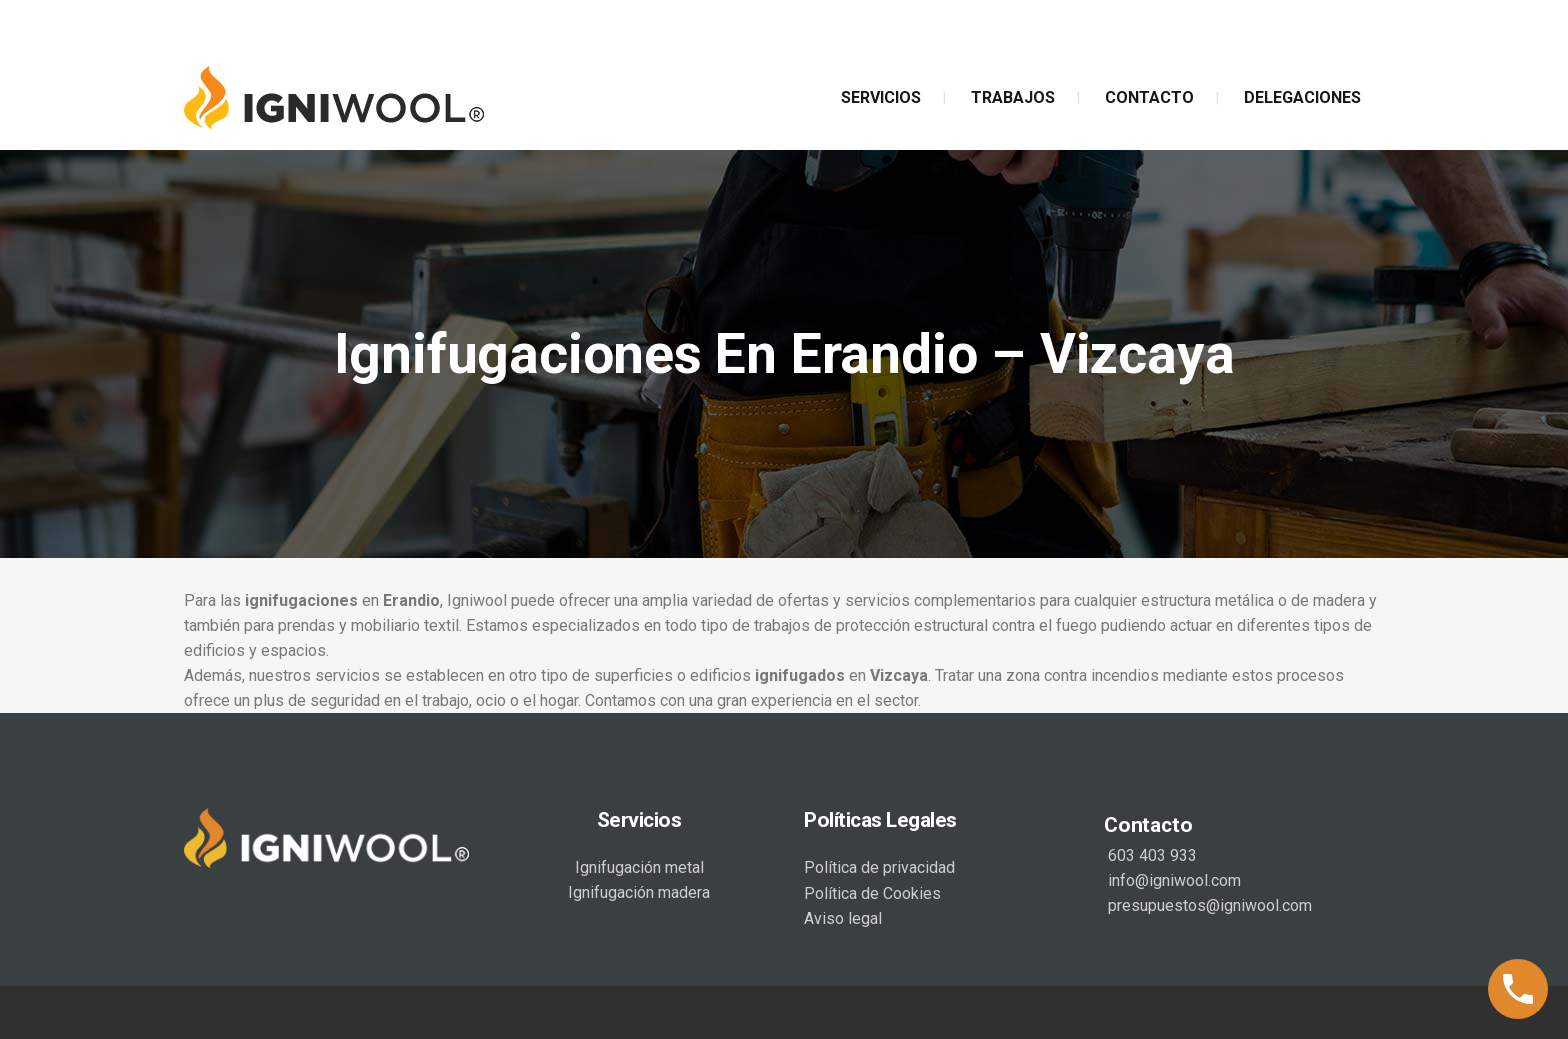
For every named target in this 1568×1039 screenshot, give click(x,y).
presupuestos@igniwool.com (1208, 905)
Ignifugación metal (639, 867)
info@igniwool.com (1172, 880)
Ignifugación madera (639, 892)
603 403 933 (1150, 855)
